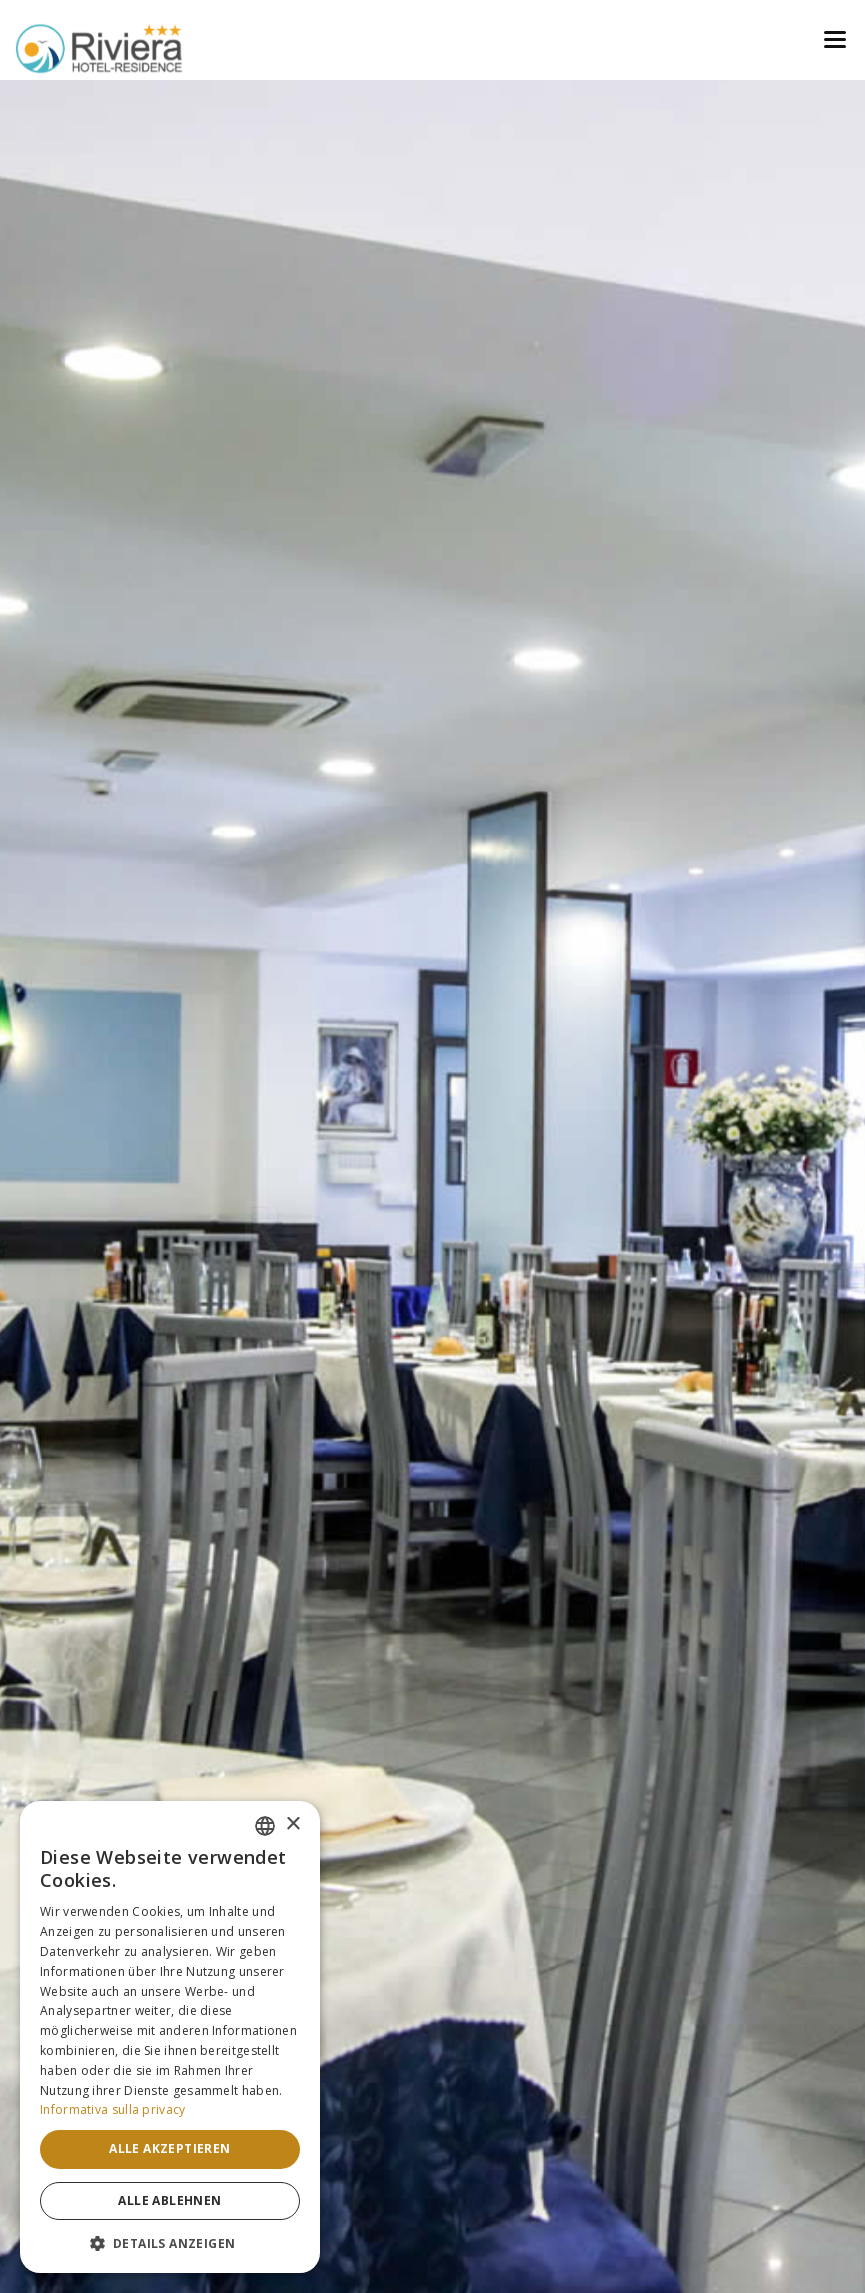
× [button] (292, 1824)
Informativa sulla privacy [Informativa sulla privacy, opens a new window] (113, 2109)
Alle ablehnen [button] (169, 2200)
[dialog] (170, 2037)
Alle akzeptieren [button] (169, 2148)
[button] (170, 2243)
